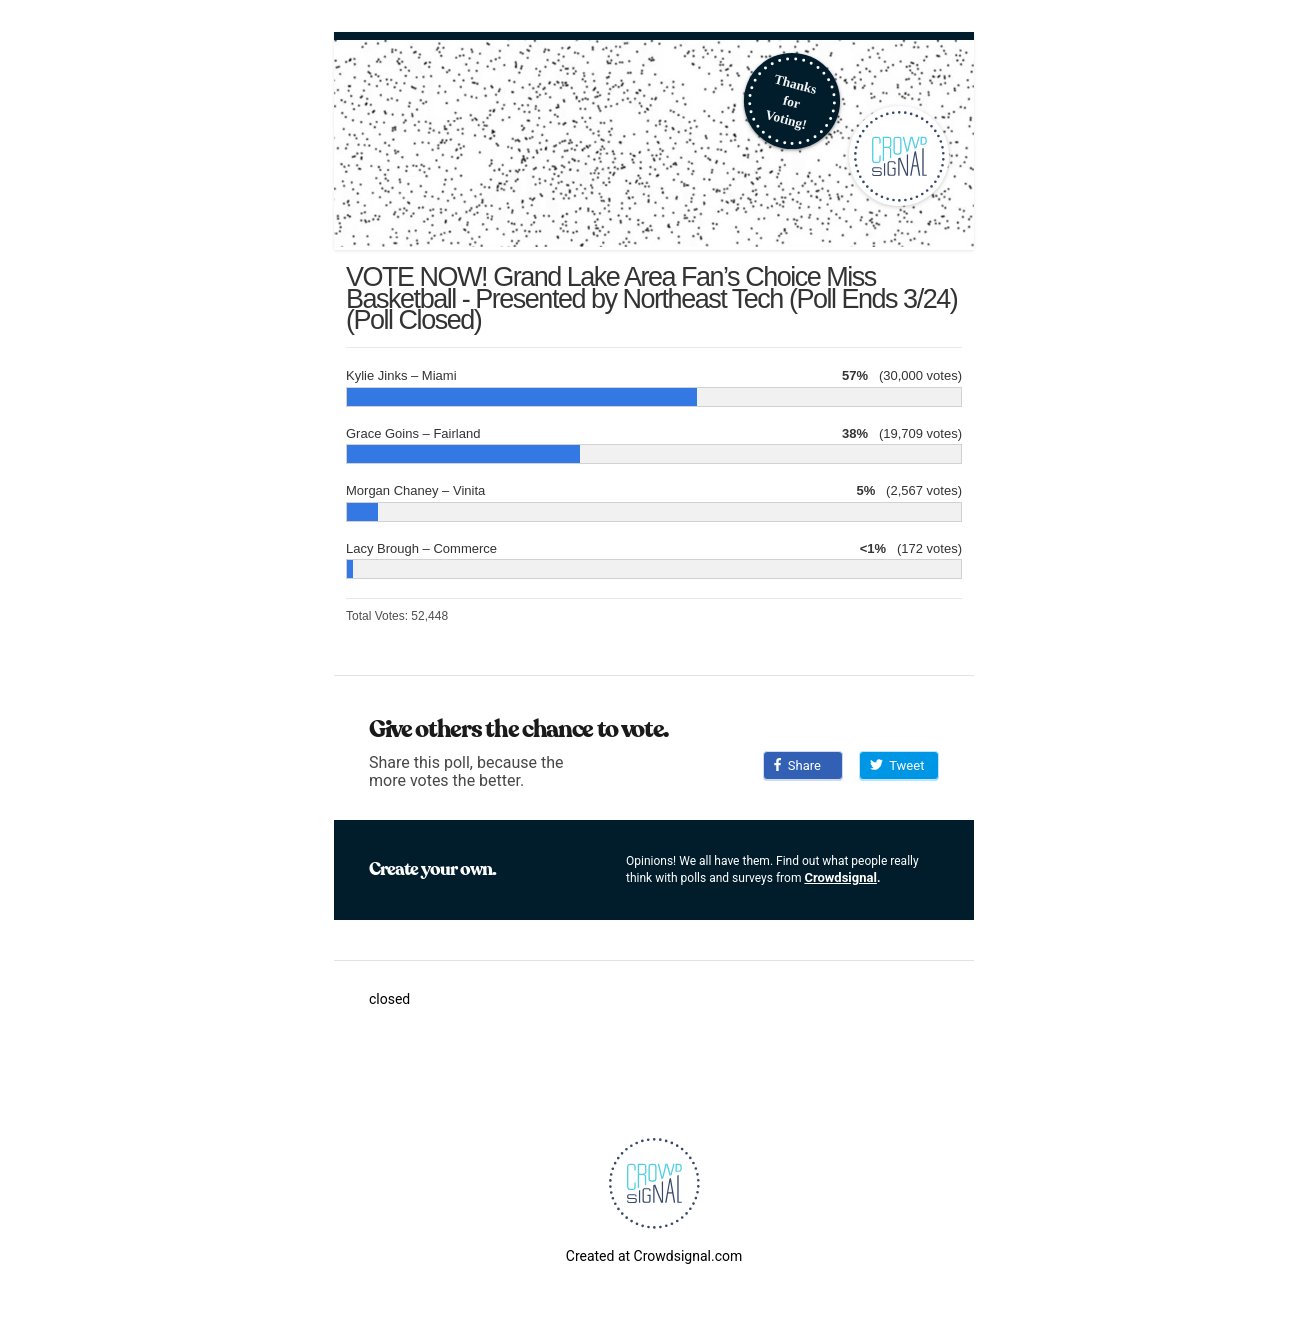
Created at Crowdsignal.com (654, 1256)
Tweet (897, 765)
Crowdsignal (840, 877)
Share (797, 765)
